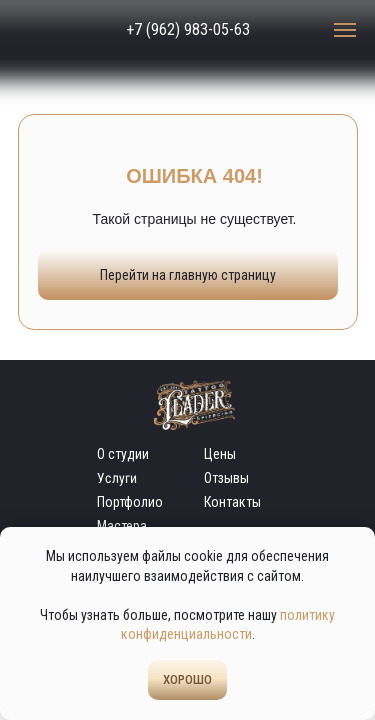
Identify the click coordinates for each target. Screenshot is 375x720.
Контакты (232, 502)
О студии (123, 454)
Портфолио (130, 502)
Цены (220, 454)
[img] (52, 30)
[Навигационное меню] (345, 30)
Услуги (116, 478)
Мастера (122, 526)
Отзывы (226, 478)
